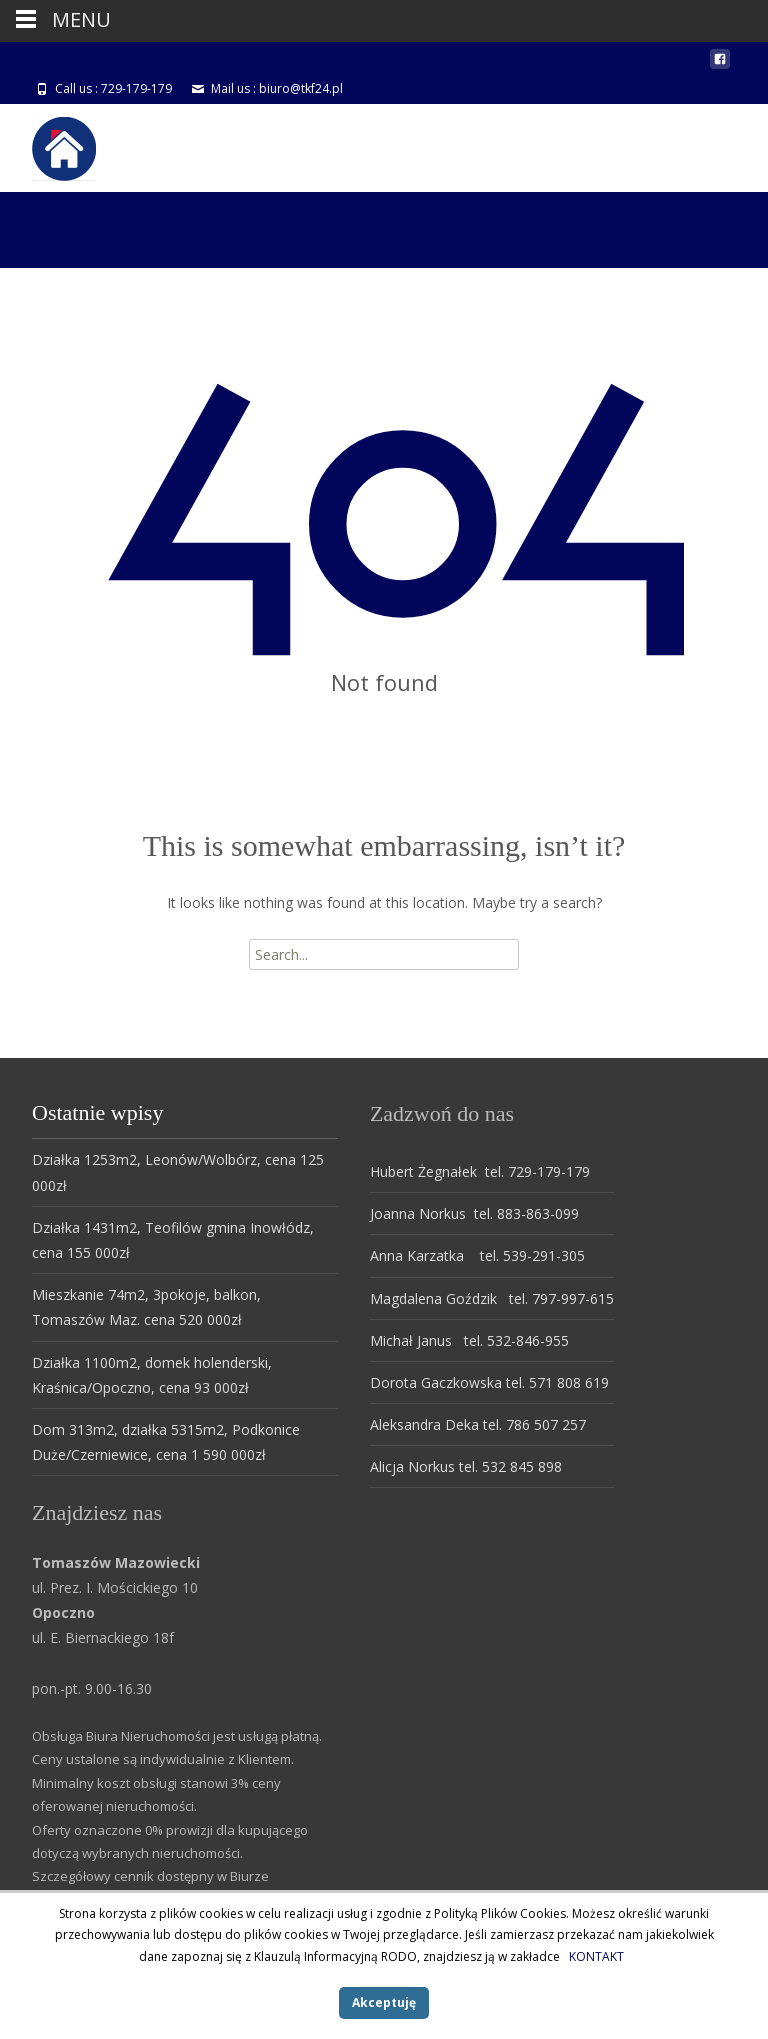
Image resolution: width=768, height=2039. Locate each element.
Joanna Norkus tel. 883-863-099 (474, 1213)
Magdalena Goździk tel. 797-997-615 (492, 1298)
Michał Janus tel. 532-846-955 (469, 1340)
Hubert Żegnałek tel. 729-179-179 (480, 1171)
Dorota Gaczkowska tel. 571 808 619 (489, 1382)
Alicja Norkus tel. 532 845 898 (466, 1466)
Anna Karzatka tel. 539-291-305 (477, 1255)
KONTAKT (596, 1956)
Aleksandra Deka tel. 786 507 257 (478, 1424)
